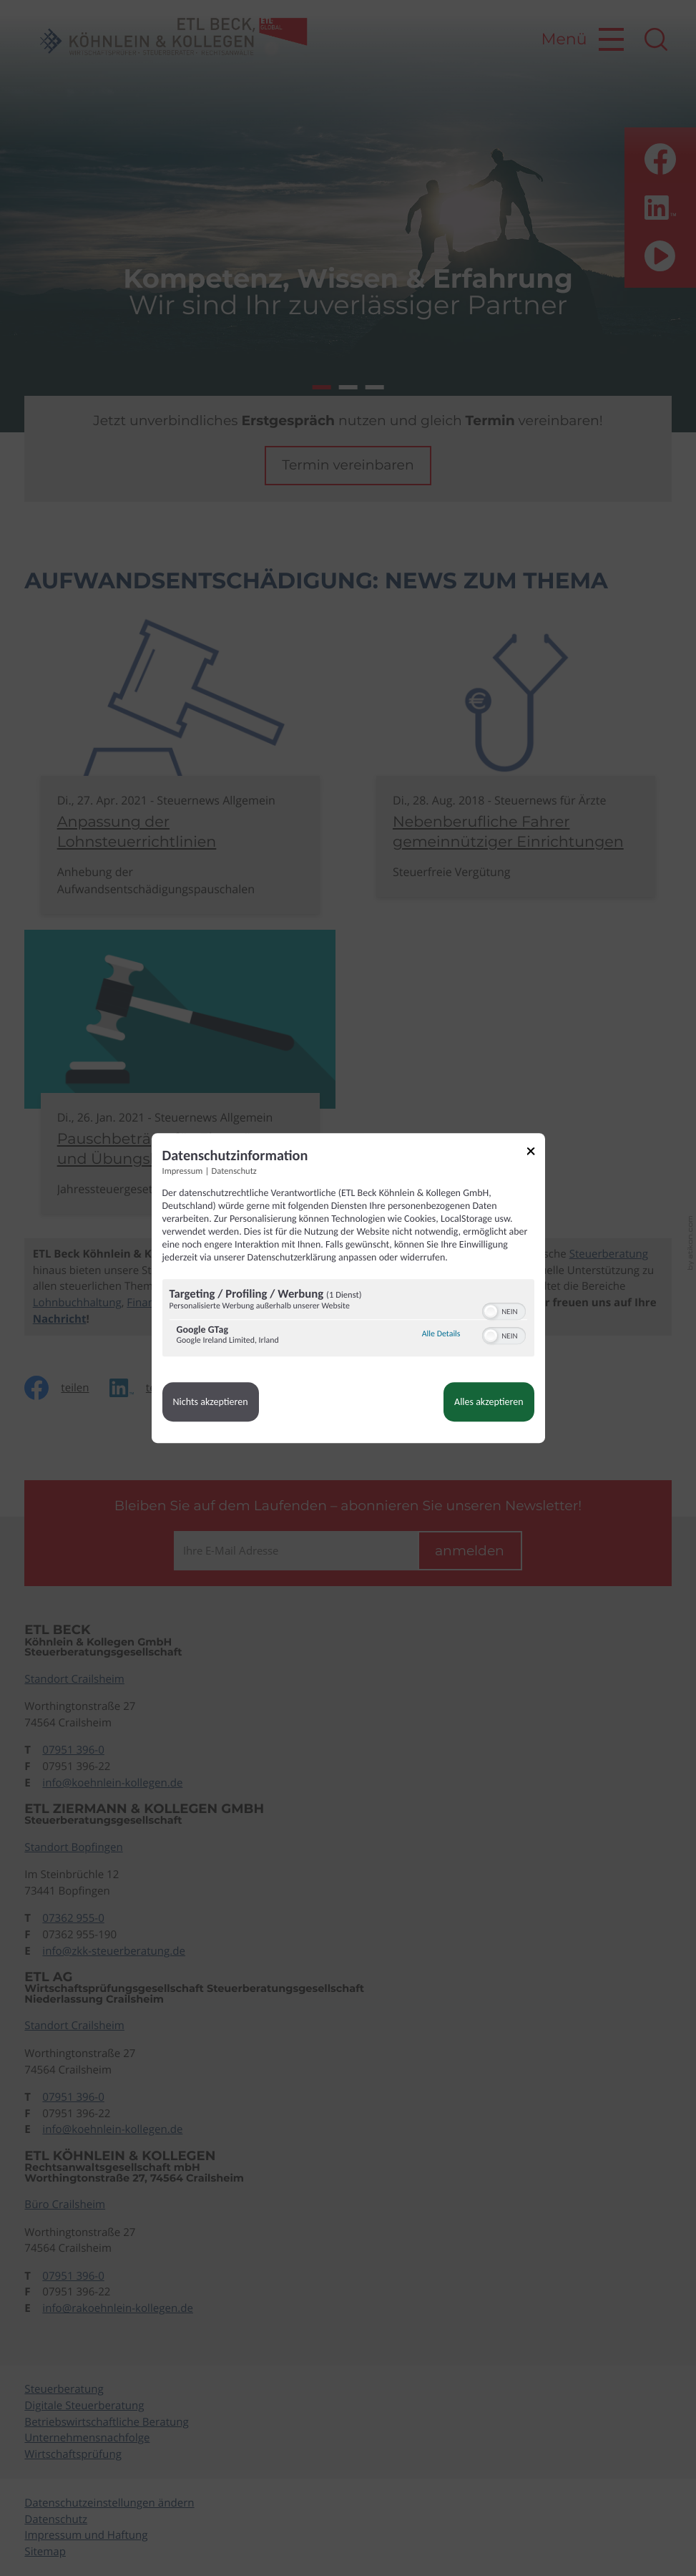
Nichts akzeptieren (210, 1402)
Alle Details (441, 1334)
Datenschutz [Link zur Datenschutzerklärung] (234, 1171)
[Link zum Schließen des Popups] (535, 1153)
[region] (348, 1319)
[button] (490, 1311)
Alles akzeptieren (488, 1402)
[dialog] (348, 1288)
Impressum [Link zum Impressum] (182, 1171)
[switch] (504, 1309)
